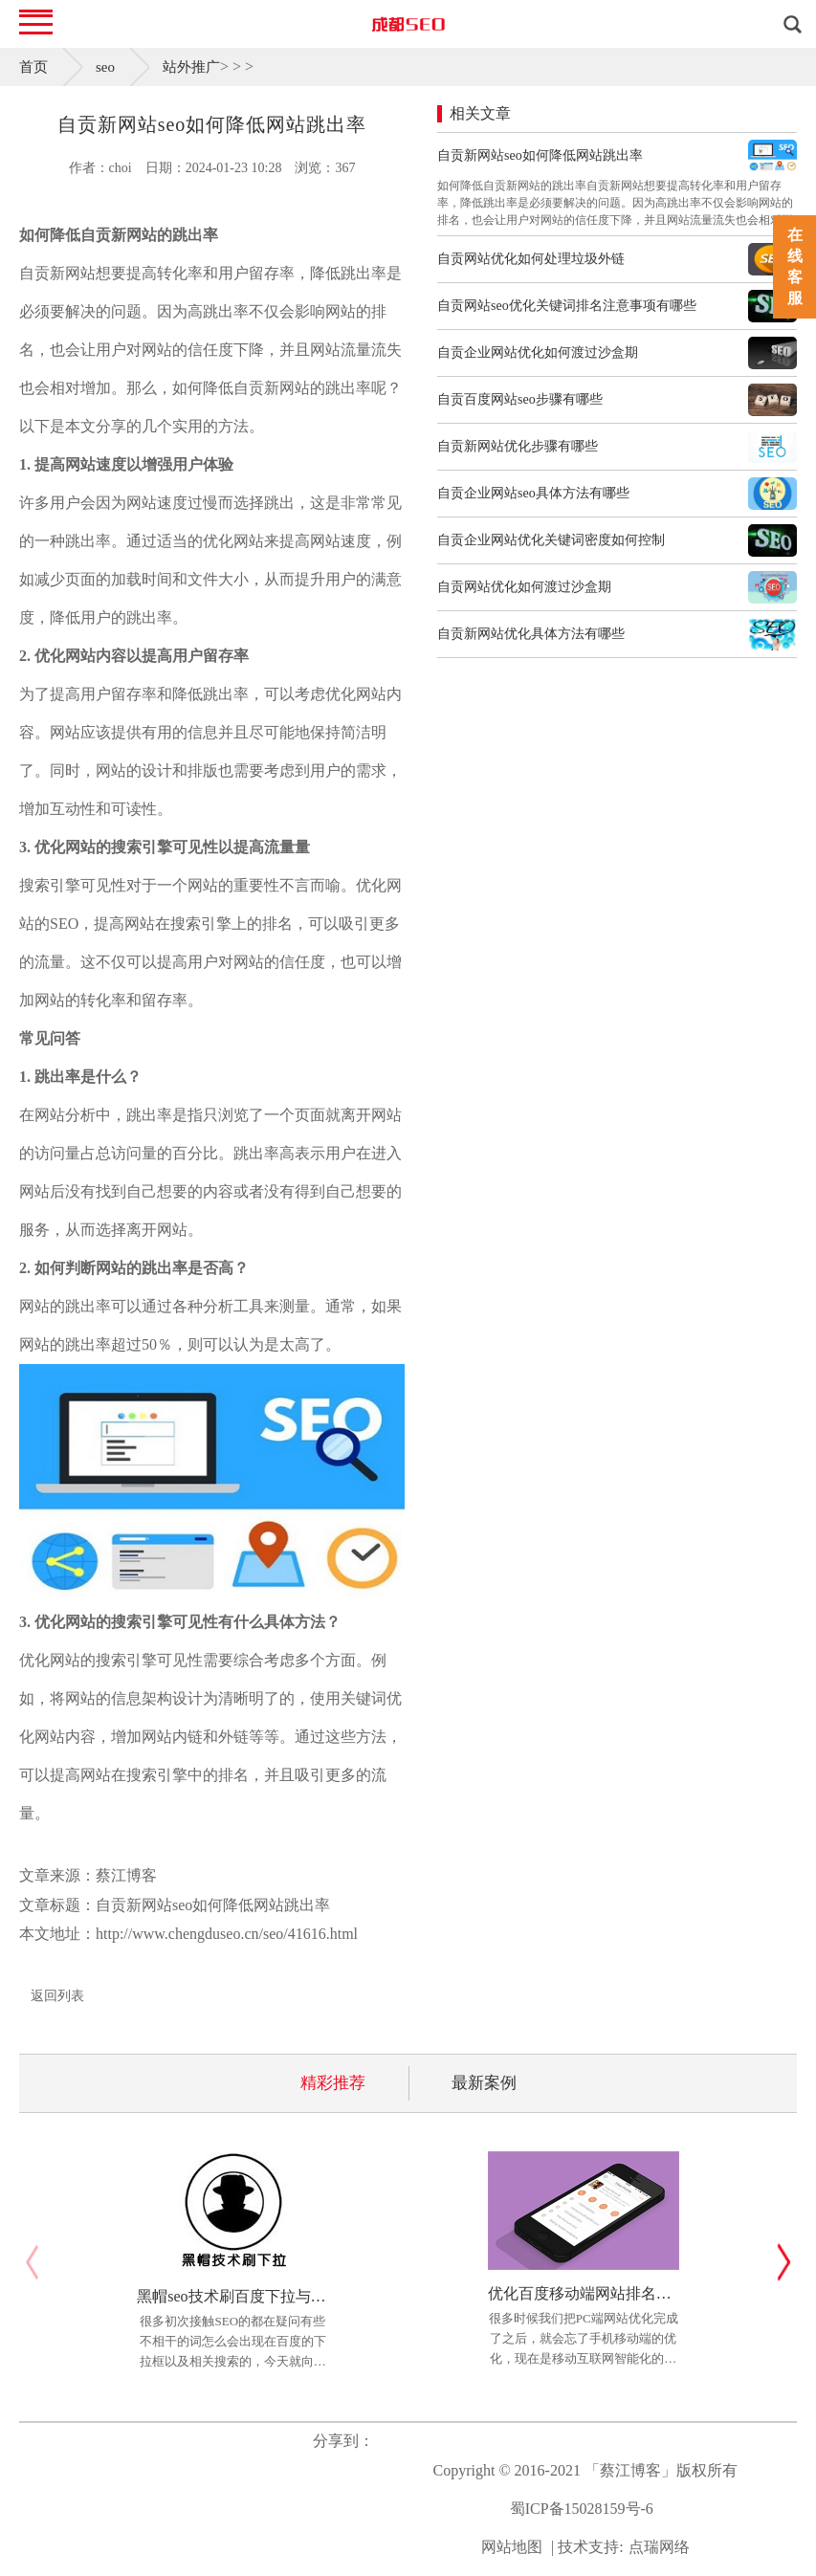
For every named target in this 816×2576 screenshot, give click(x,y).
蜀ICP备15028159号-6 (581, 2508)
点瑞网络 (659, 2547)
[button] (784, 2262)
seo (105, 67)
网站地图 (511, 2547)
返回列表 (57, 1996)
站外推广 (191, 67)
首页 (33, 67)
